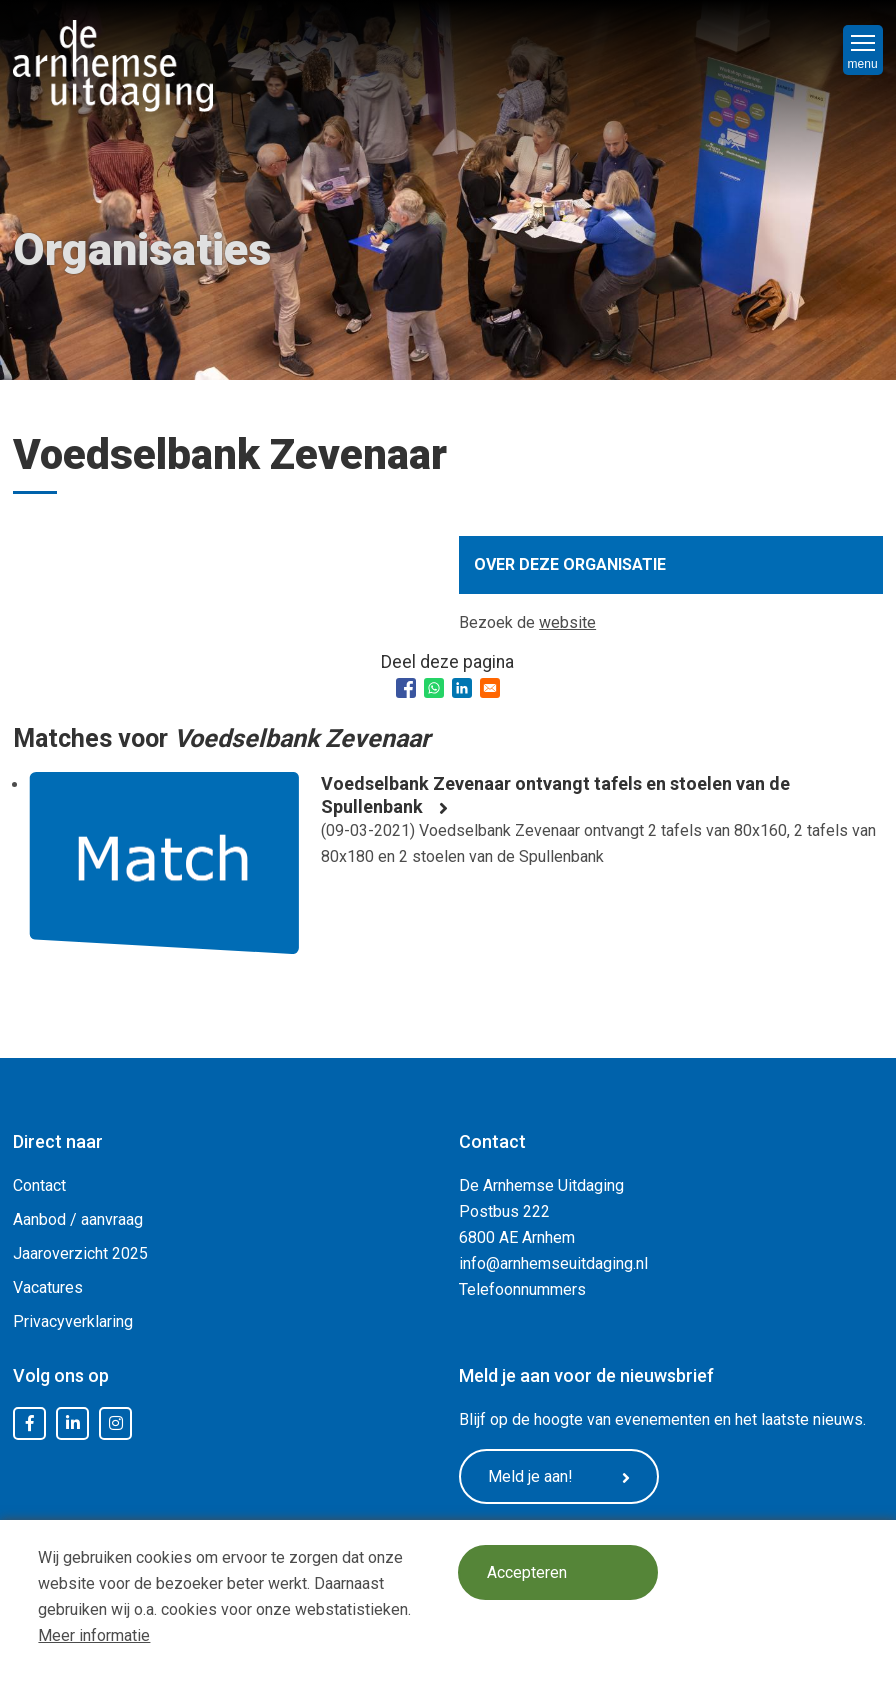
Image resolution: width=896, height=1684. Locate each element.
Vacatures (48, 1287)
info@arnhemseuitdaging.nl (553, 1263)
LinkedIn (73, 1424)
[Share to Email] (490, 688)
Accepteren (527, 1572)
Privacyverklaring (73, 1321)
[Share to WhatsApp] (434, 688)
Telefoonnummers (522, 1289)
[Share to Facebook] (406, 688)
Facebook (30, 1424)
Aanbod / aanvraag (78, 1219)
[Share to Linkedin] (462, 688)
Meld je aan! (559, 1477)
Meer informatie (94, 1635)
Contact (39, 1185)
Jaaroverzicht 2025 (80, 1253)
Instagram (116, 1424)
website (567, 622)
